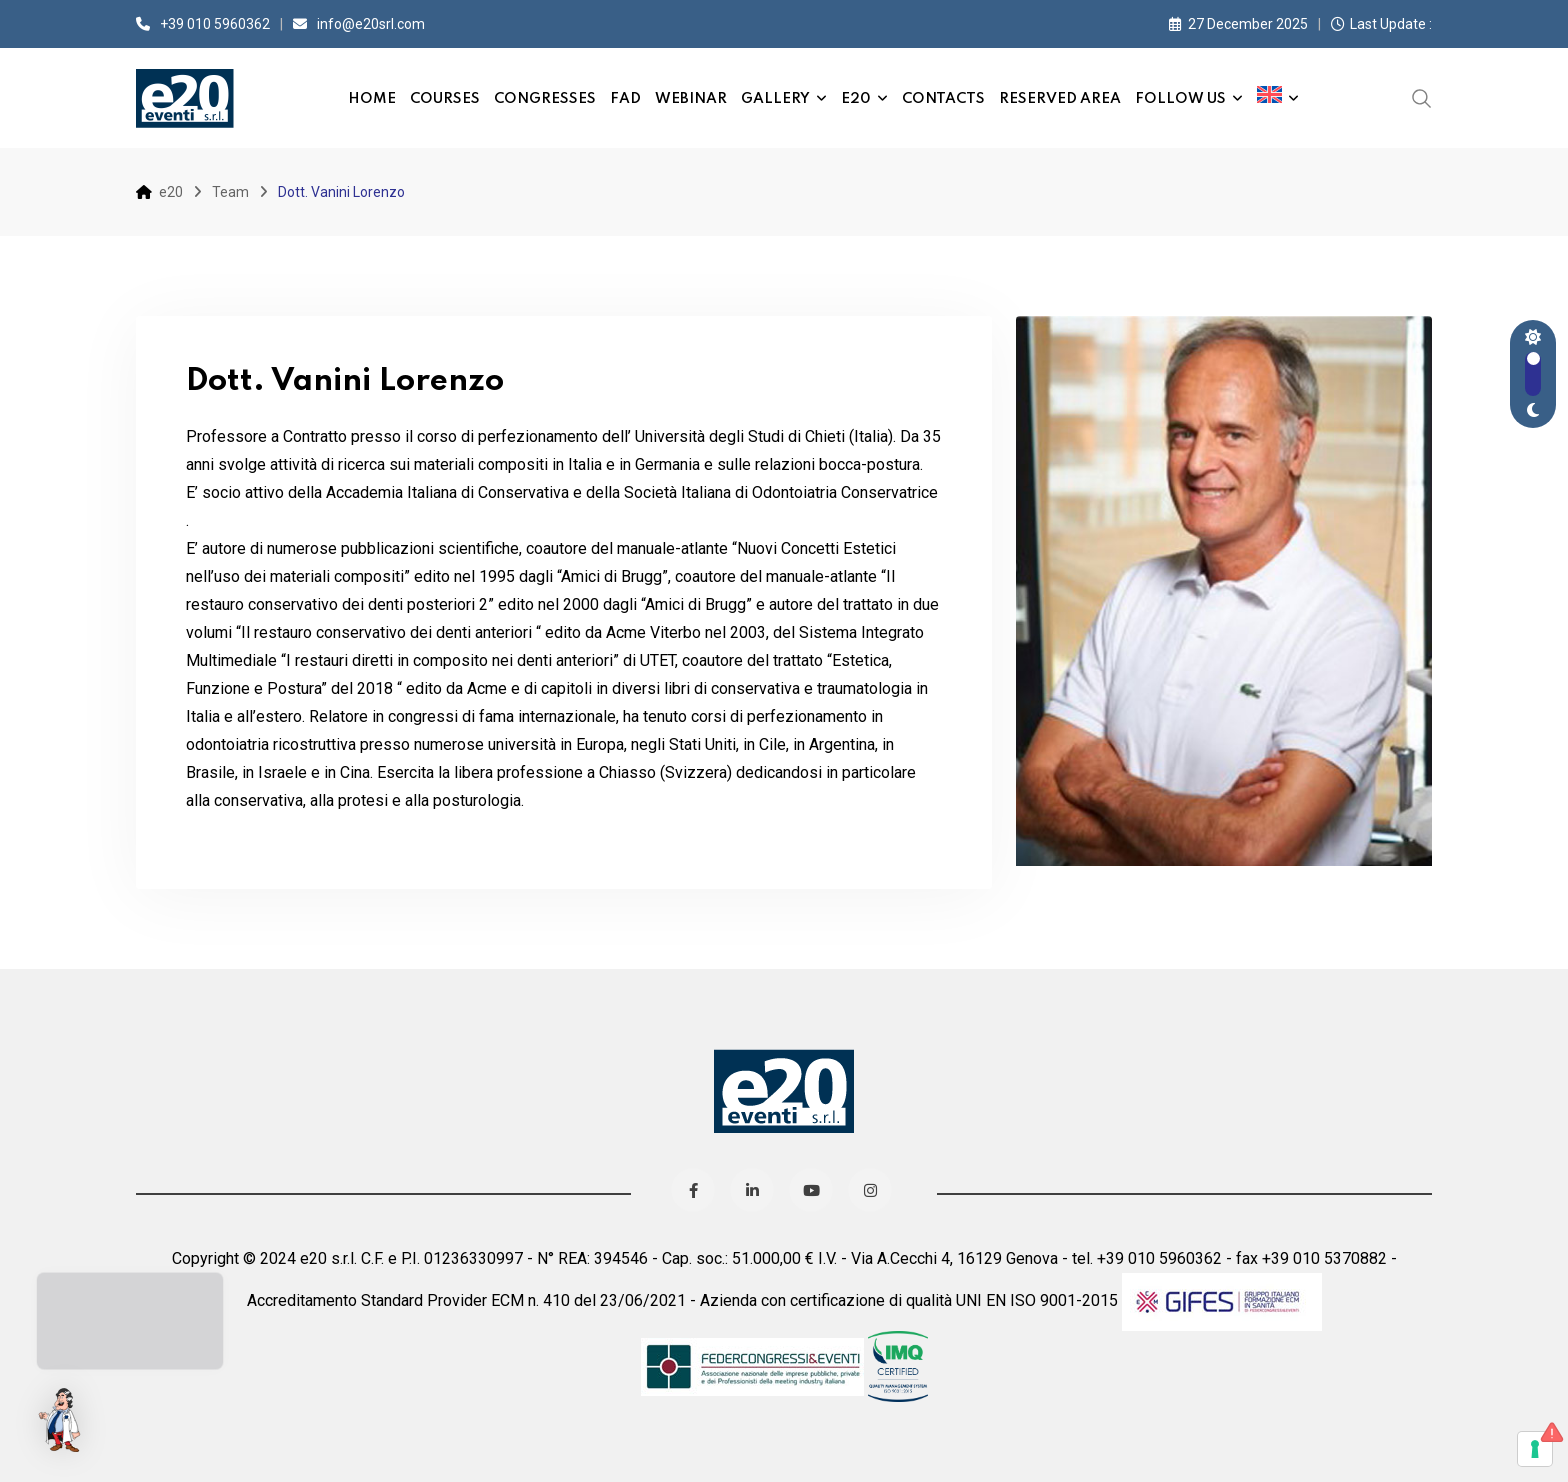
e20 (856, 99)
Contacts (943, 99)
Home (372, 99)
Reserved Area (1060, 99)
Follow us (1180, 99)
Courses (445, 99)
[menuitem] (1278, 98)
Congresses (545, 99)
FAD (625, 99)
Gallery (775, 99)
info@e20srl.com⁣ (371, 24)
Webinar (691, 99)
